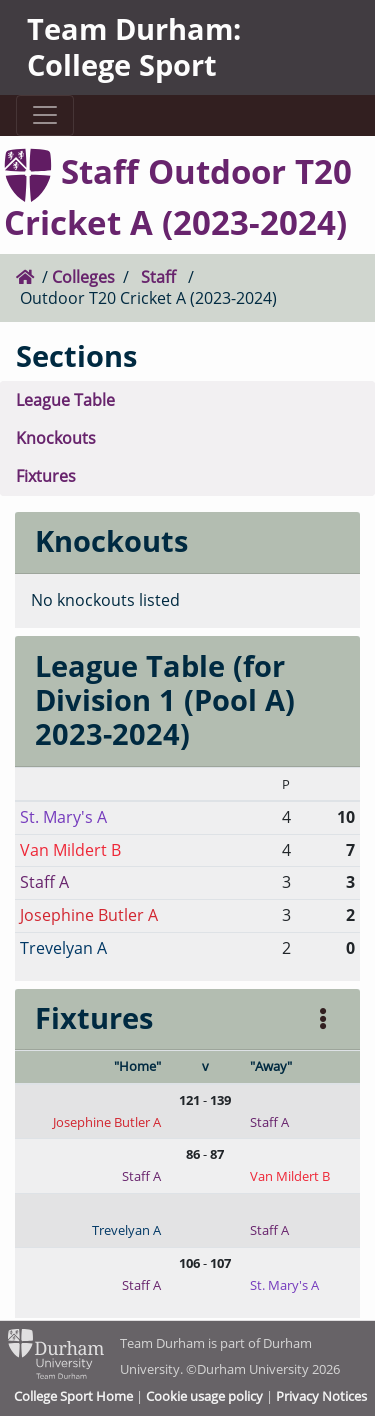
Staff (158, 277)
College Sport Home (73, 1396)
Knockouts (56, 438)
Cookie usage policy (204, 1396)
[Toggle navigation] (44, 115)
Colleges (83, 277)
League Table (65, 400)
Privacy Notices (321, 1396)
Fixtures (46, 476)
